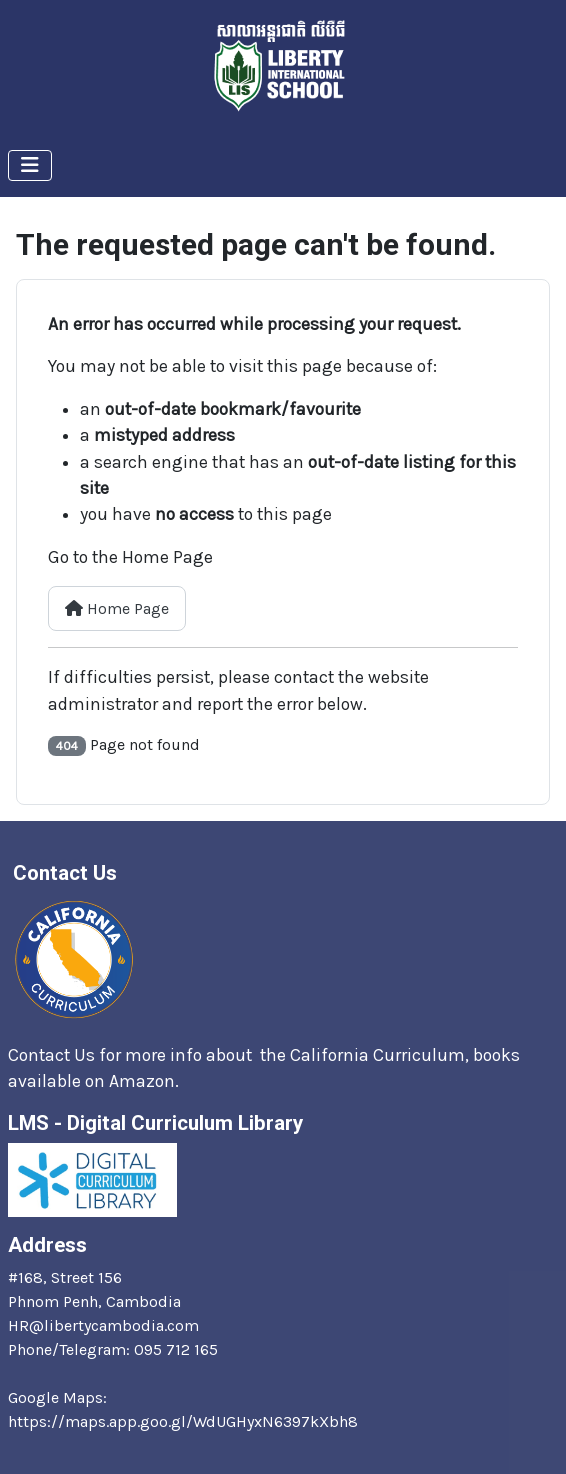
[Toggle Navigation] (30, 165)
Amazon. (146, 1081)
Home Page (117, 608)
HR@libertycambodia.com (103, 1325)
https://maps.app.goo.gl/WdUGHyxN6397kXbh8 (183, 1421)
